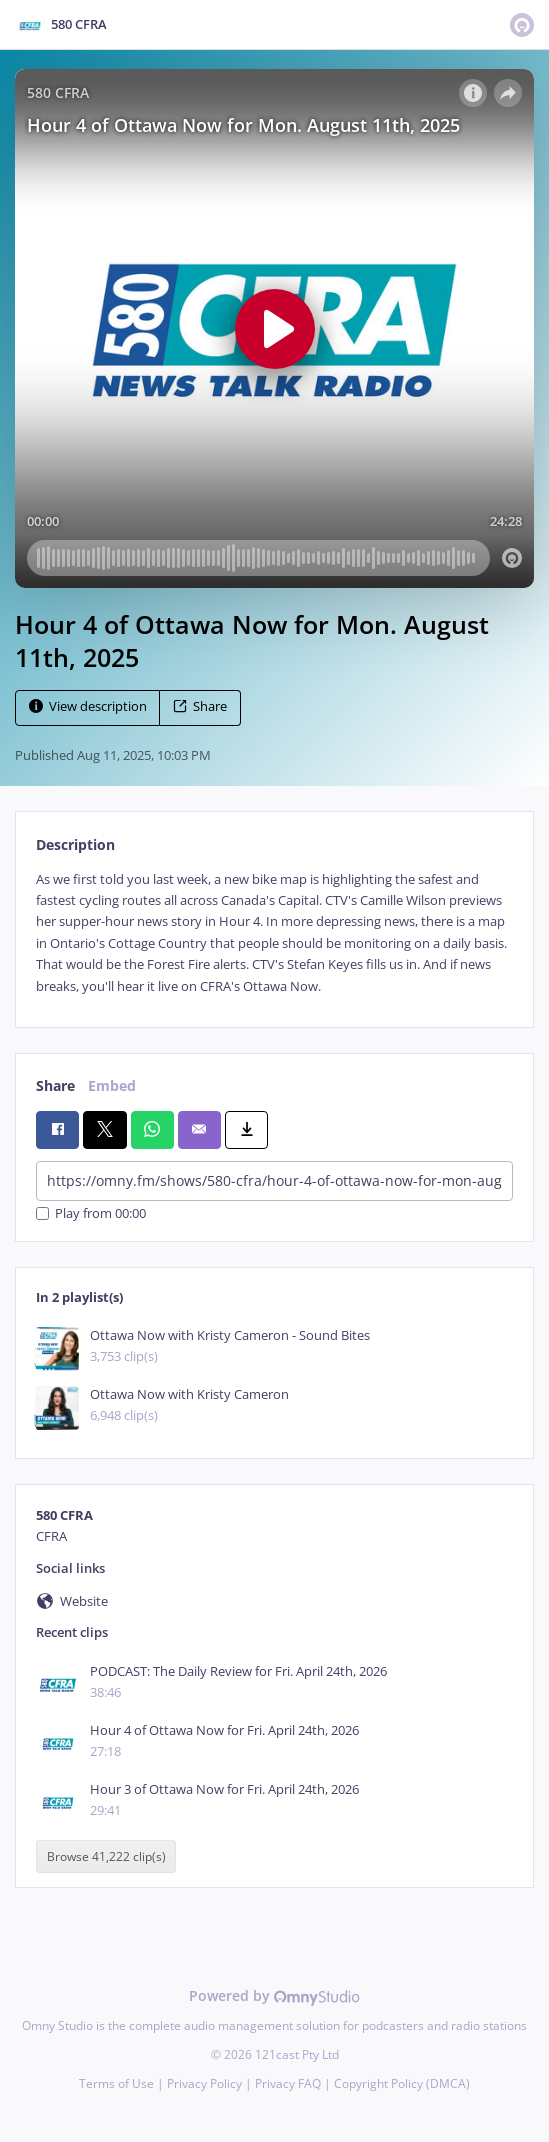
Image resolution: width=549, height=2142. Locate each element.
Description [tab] (75, 844)
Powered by (274, 1995)
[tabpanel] (274, 933)
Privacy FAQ (288, 2083)
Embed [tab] (112, 1085)
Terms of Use (116, 2083)
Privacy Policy (204, 2083)
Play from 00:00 (91, 1213)
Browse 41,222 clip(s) (106, 1856)
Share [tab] (55, 1085)
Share (200, 706)
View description (88, 706)
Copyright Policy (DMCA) (402, 2083)
